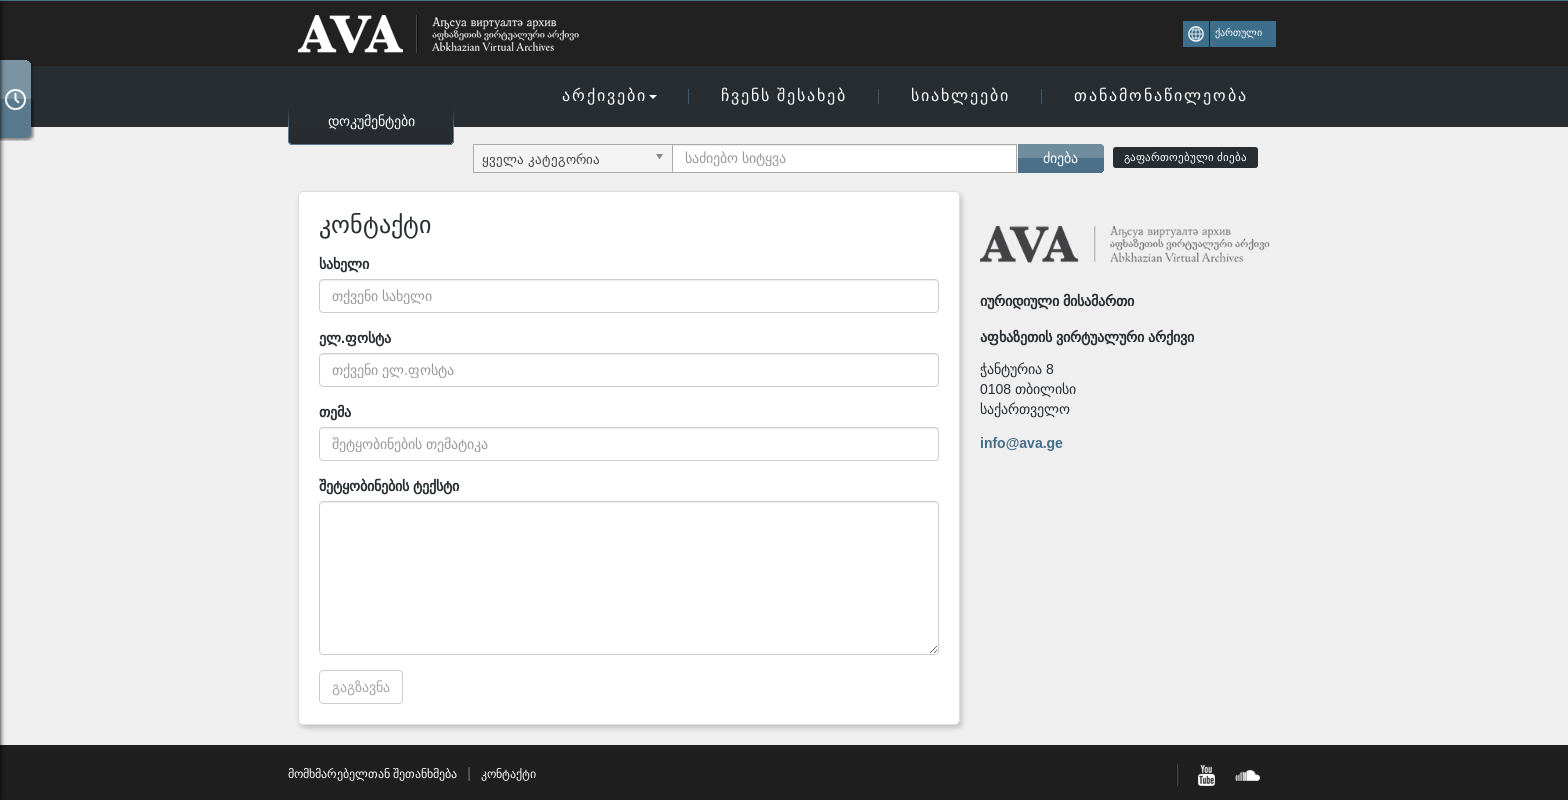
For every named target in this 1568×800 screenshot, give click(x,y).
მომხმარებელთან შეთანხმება (372, 774)
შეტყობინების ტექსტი (389, 486)
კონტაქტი (508, 774)
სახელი (344, 264)
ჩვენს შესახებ (784, 95)
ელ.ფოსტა (355, 338)
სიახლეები (960, 95)
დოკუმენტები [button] (371, 121)
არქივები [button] (609, 95)
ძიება (1060, 158)
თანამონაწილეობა (1161, 95)
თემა (335, 412)
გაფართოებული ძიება (1185, 157)
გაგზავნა (361, 687)
